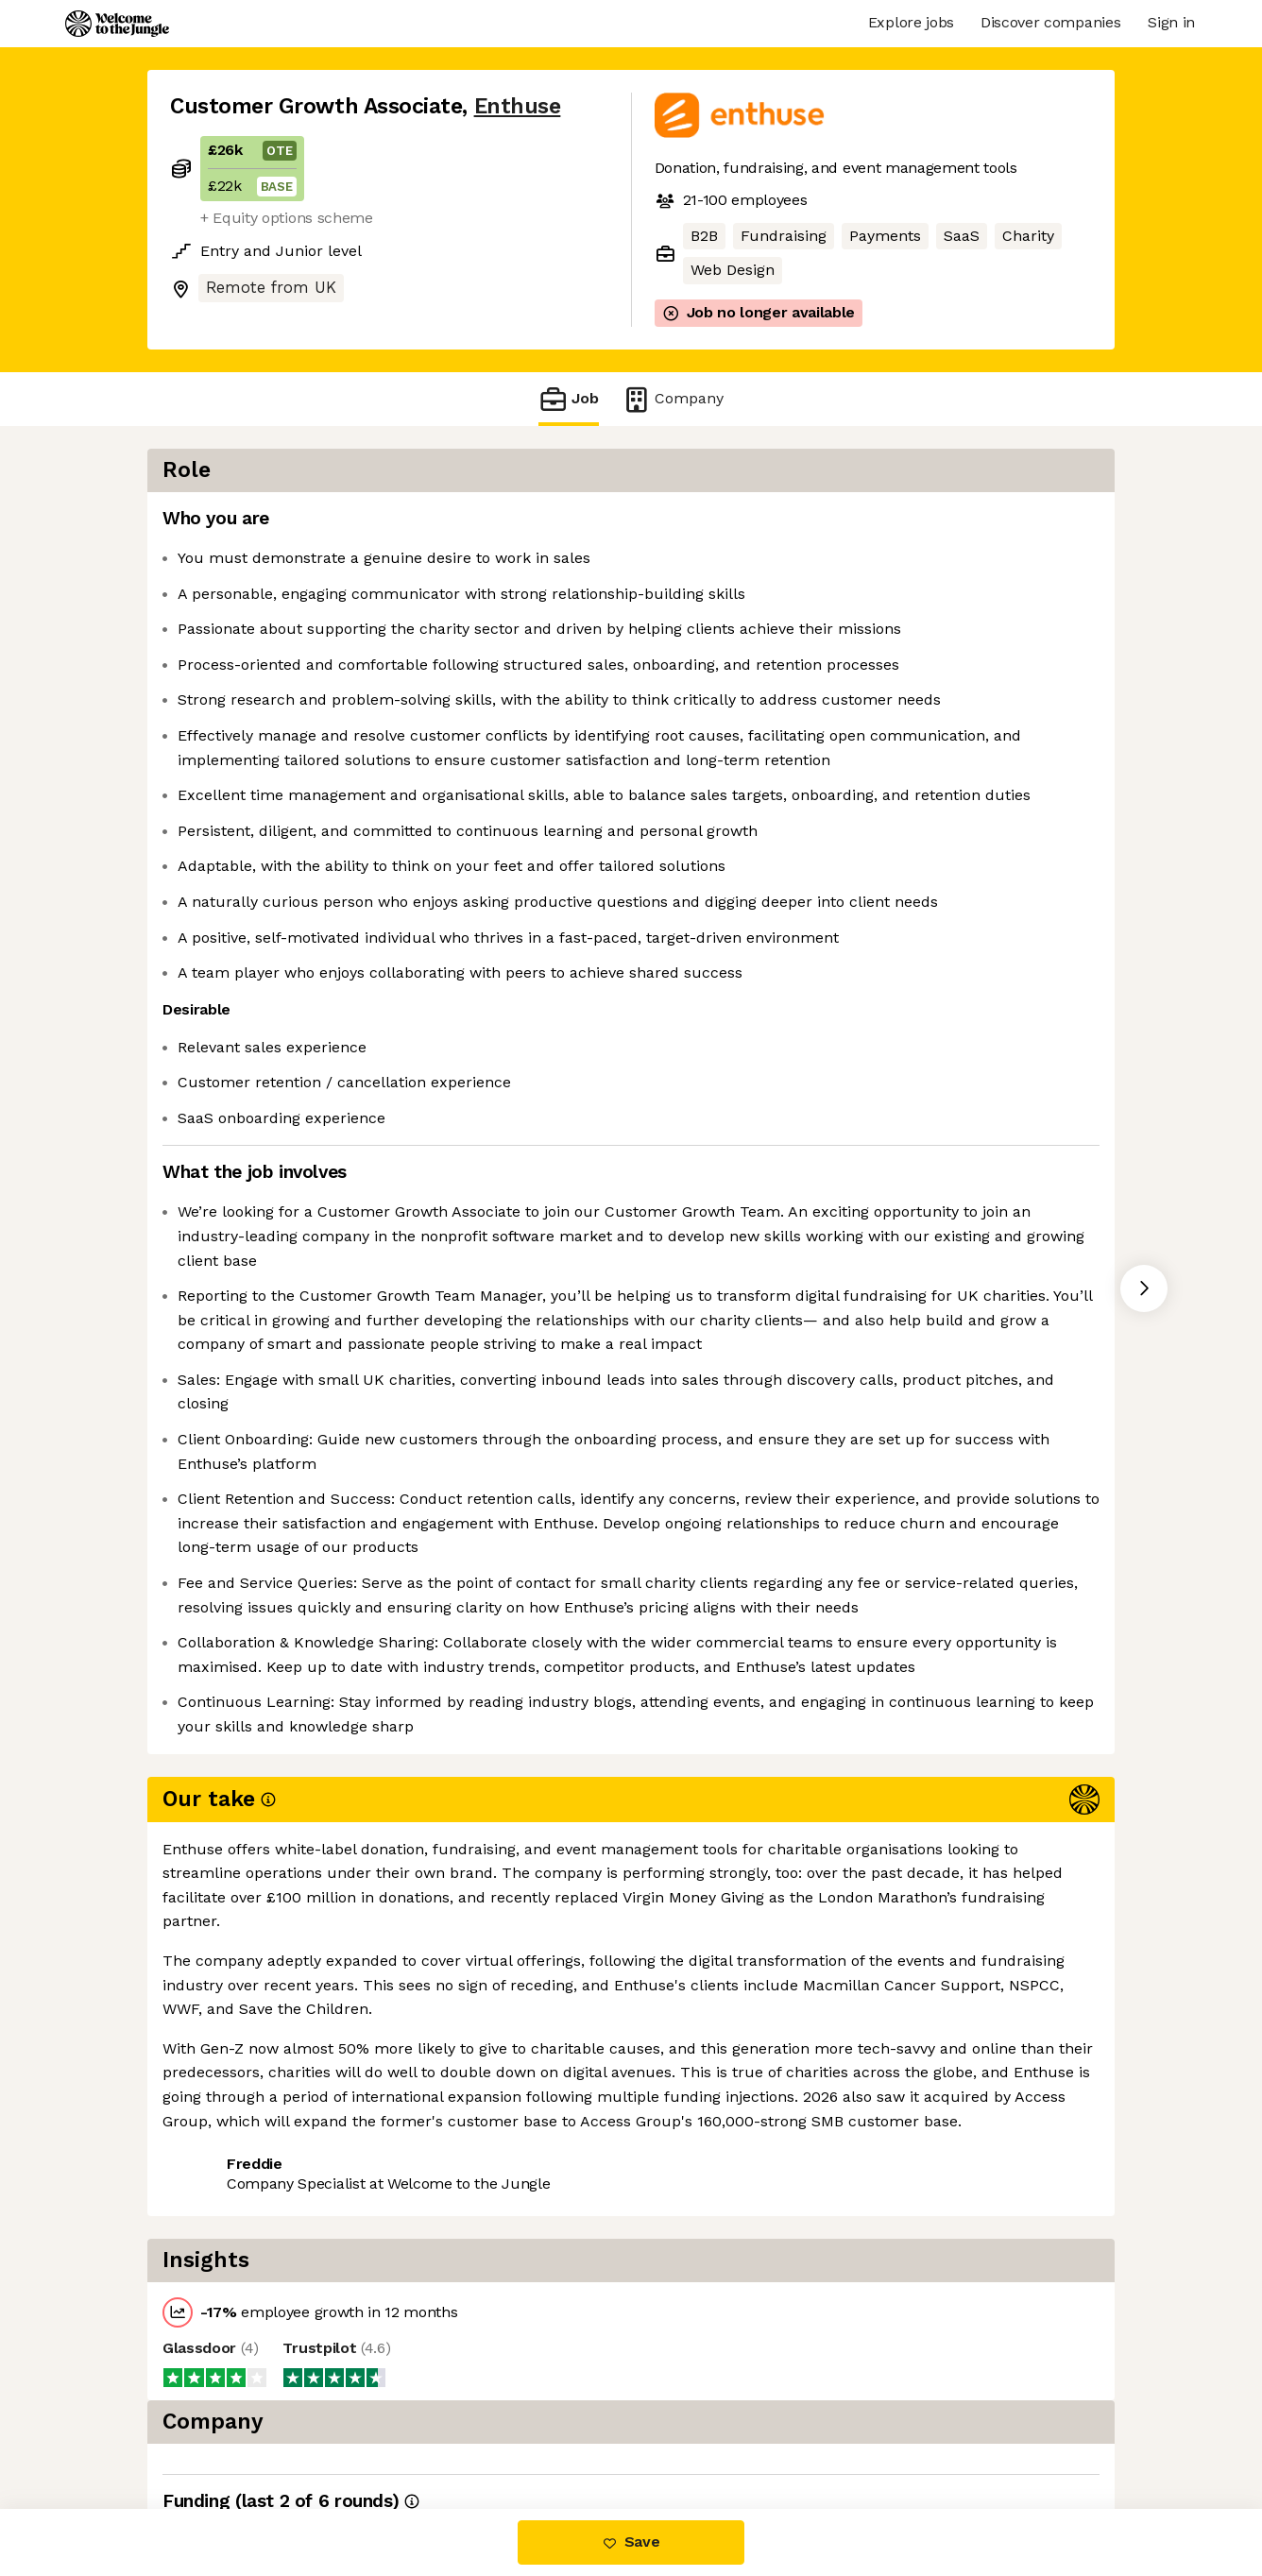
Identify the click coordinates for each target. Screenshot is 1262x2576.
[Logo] (117, 23)
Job (568, 399)
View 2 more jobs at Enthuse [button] (408, 2429)
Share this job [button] (221, 2429)
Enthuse (517, 106)
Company (673, 399)
